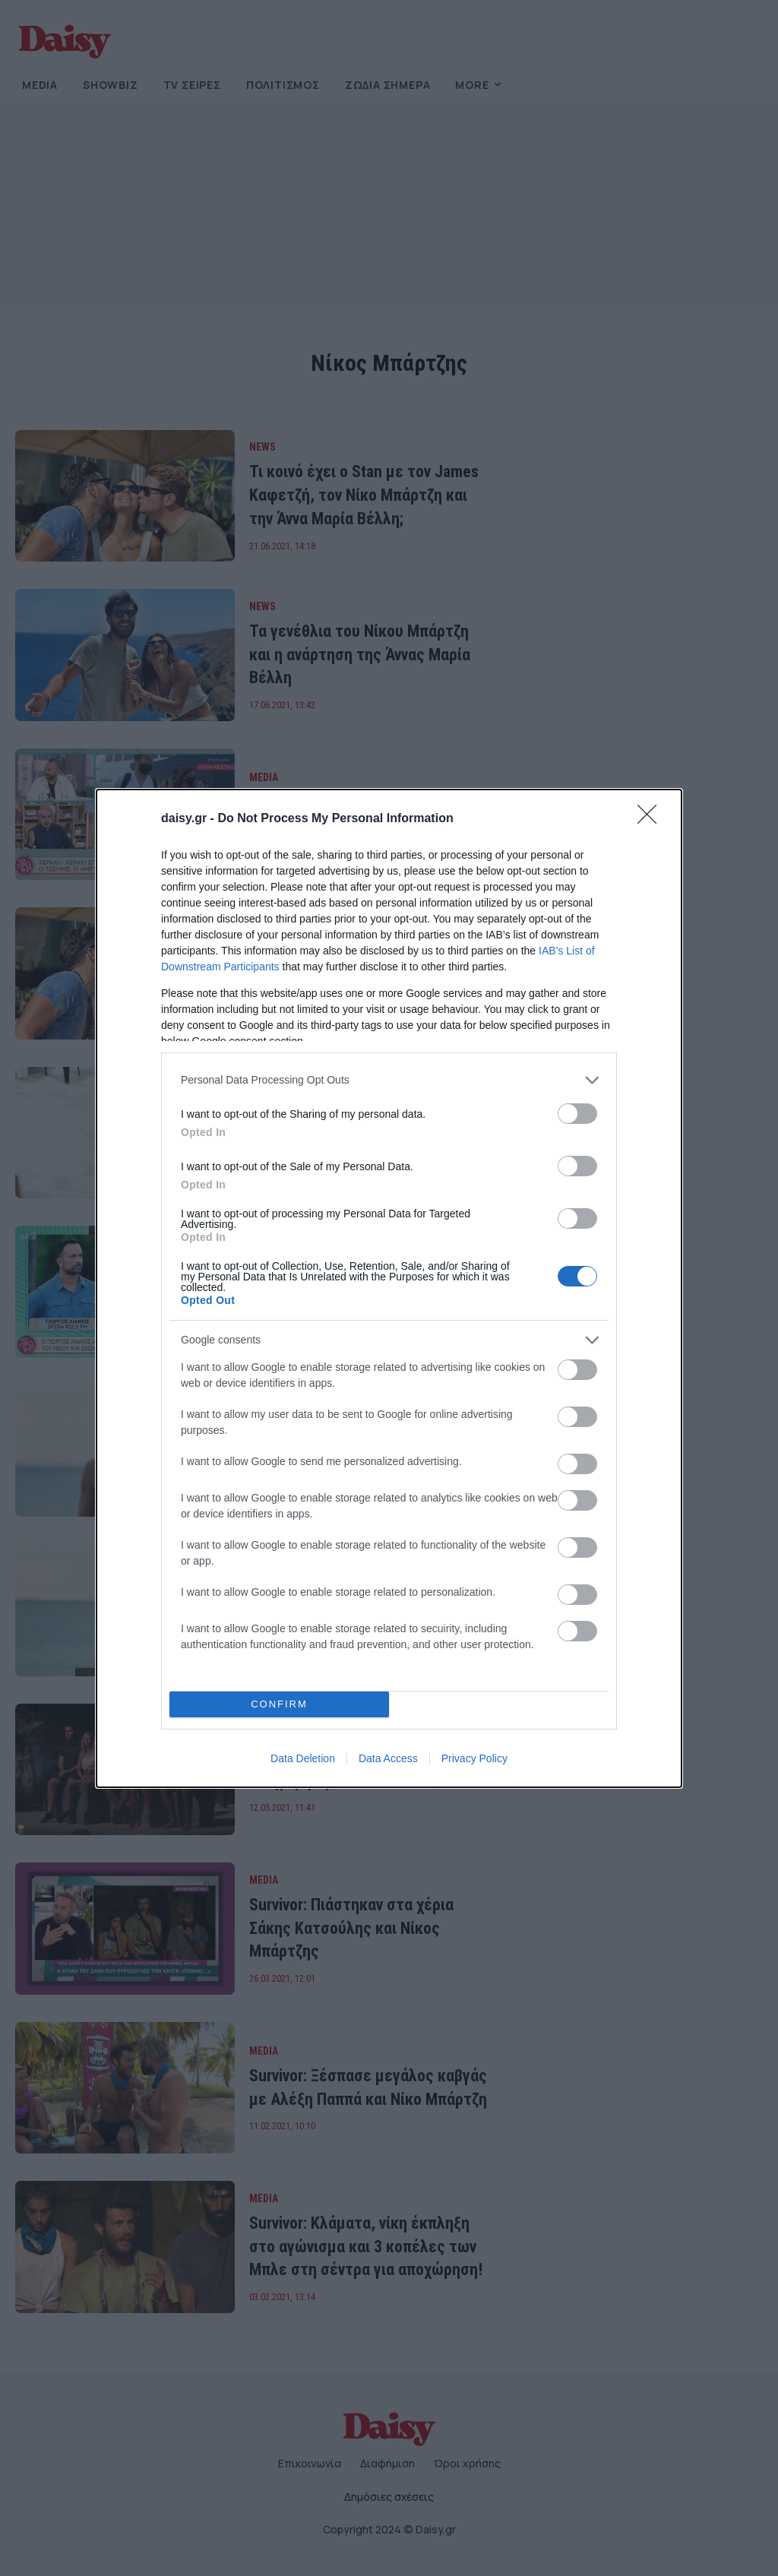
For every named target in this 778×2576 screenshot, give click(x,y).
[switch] (577, 1113)
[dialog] (389, 1288)
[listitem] (389, 1080)
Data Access (388, 1758)
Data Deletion (302, 1758)
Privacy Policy (474, 1758)
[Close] (651, 819)
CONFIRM (279, 1704)
